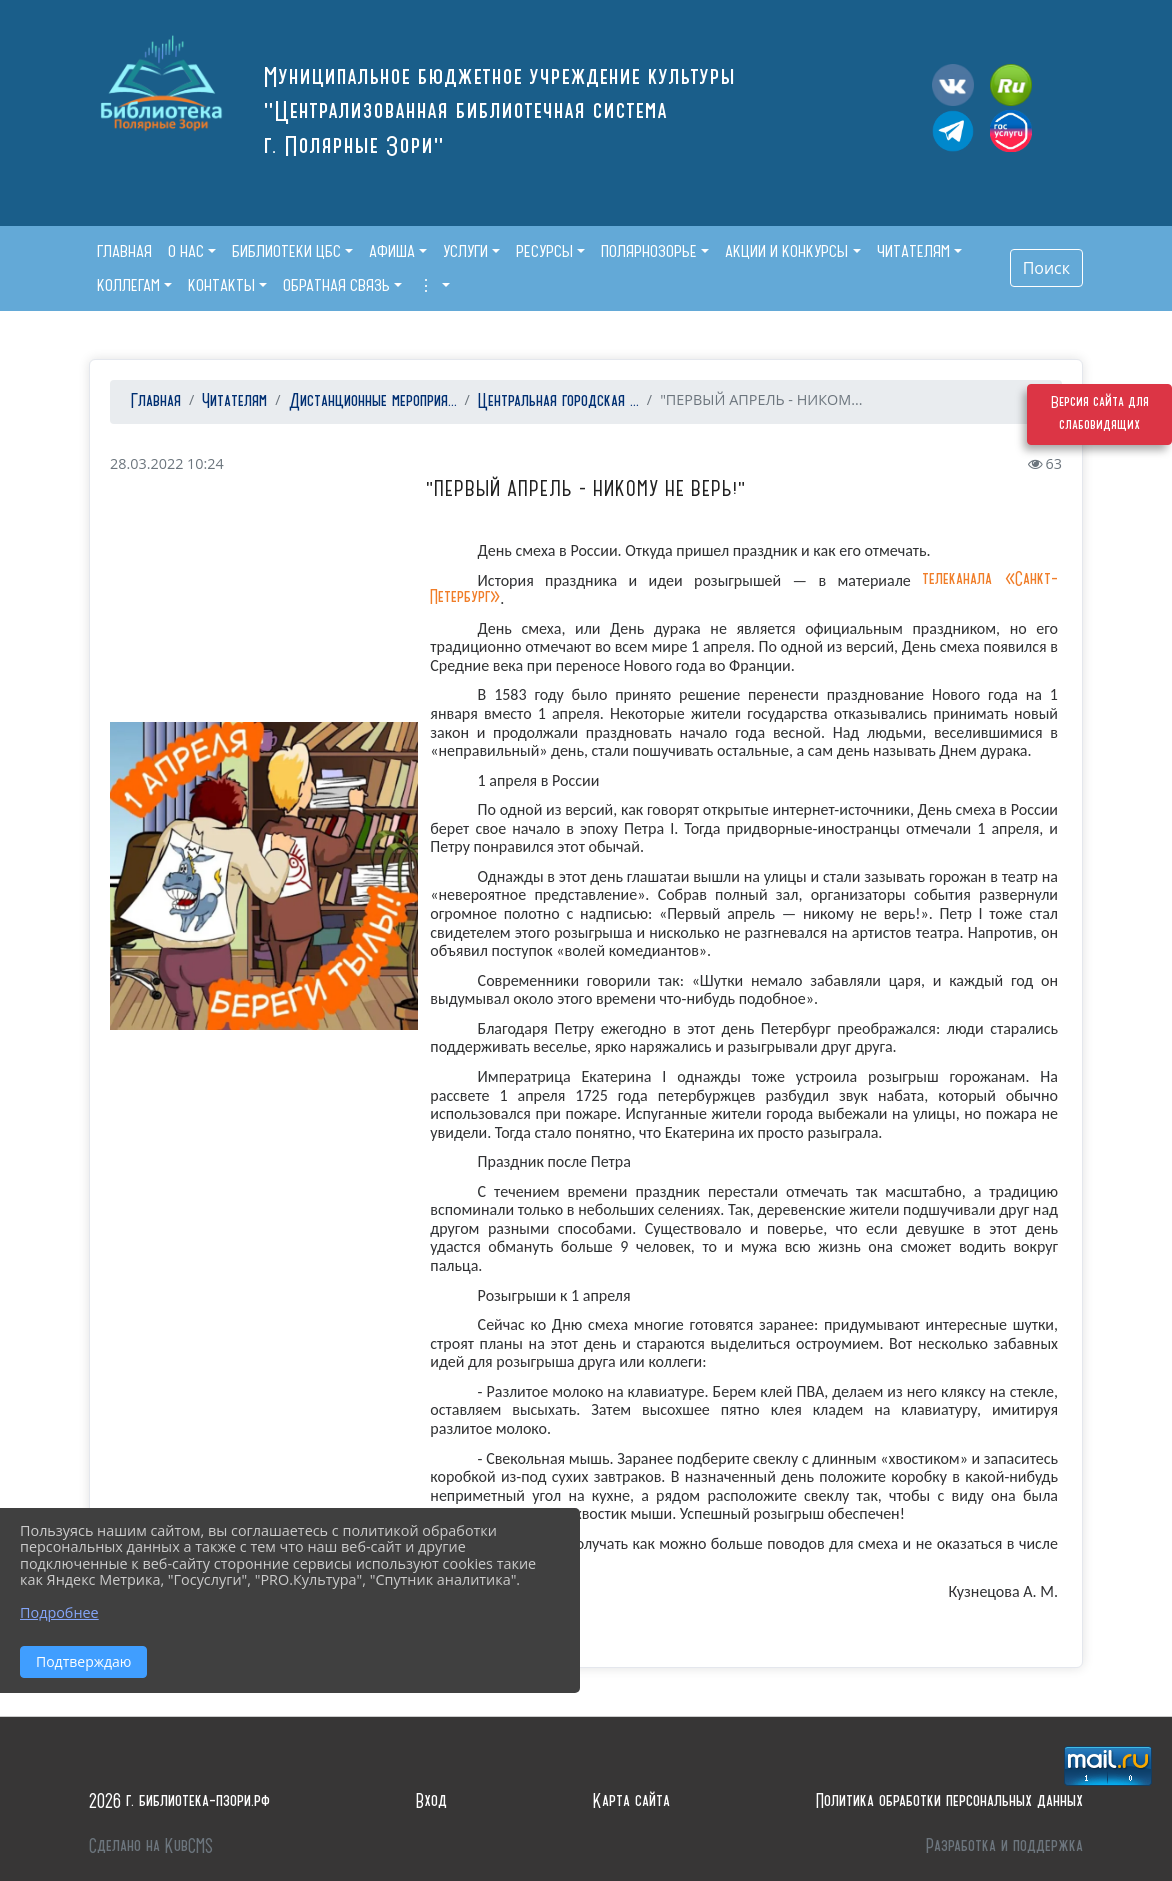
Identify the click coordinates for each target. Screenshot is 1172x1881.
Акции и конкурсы (786, 251)
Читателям (913, 251)
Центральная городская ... (558, 401)
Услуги (465, 251)
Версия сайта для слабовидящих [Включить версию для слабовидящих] (1100, 424)
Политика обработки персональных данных (949, 1801)
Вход (431, 1801)
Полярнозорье (649, 251)
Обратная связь (336, 285)
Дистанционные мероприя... (373, 401)
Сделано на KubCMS (151, 1846)
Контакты (221, 285)
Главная (153, 401)
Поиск (1046, 268)
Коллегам (128, 285)
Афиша (392, 251)
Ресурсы (544, 251)
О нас (186, 251)
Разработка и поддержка (1004, 1846)
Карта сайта (631, 1801)
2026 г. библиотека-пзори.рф (179, 1801)
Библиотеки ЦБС (286, 251)
